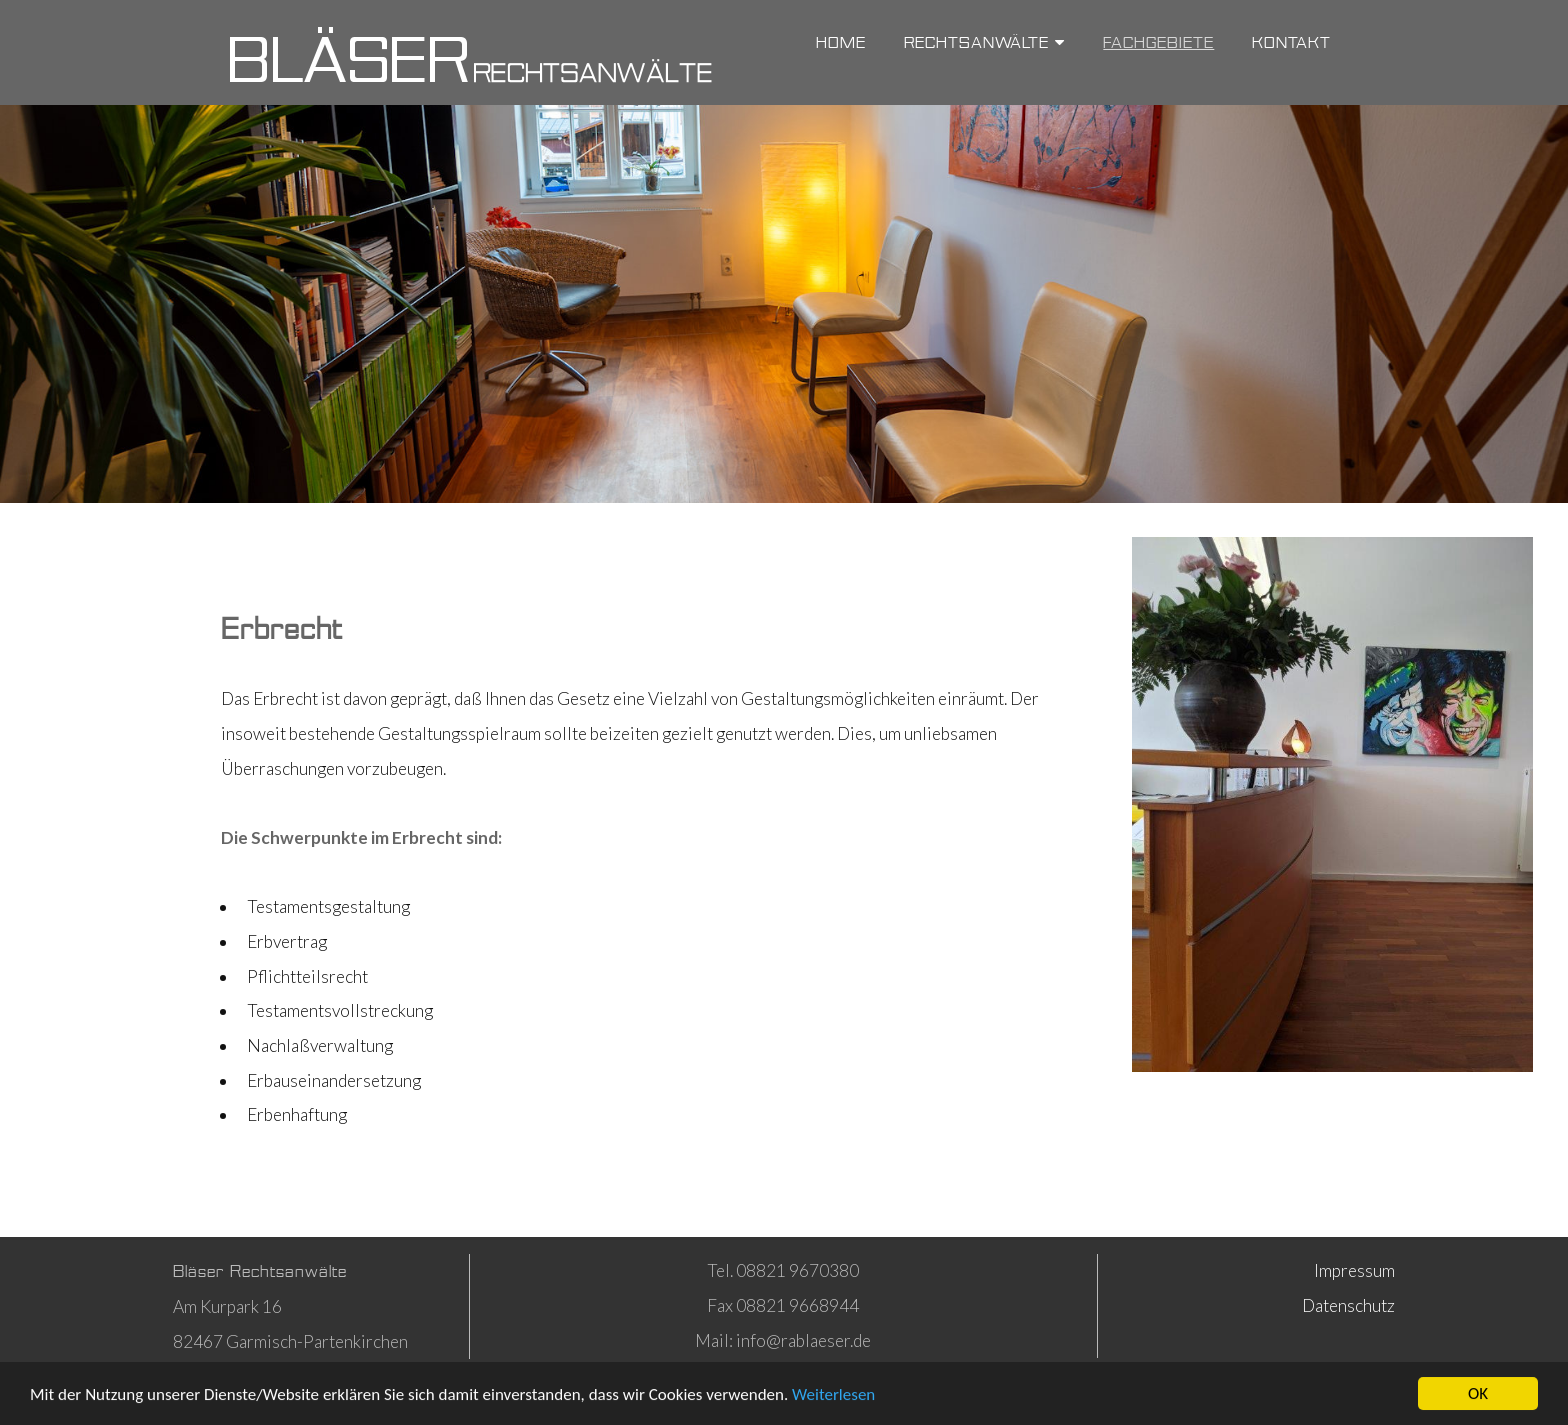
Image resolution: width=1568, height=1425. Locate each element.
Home (841, 43)
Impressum (1354, 1270)
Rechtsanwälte (984, 43)
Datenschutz (1348, 1305)
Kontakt (1291, 43)
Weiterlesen (833, 1396)
